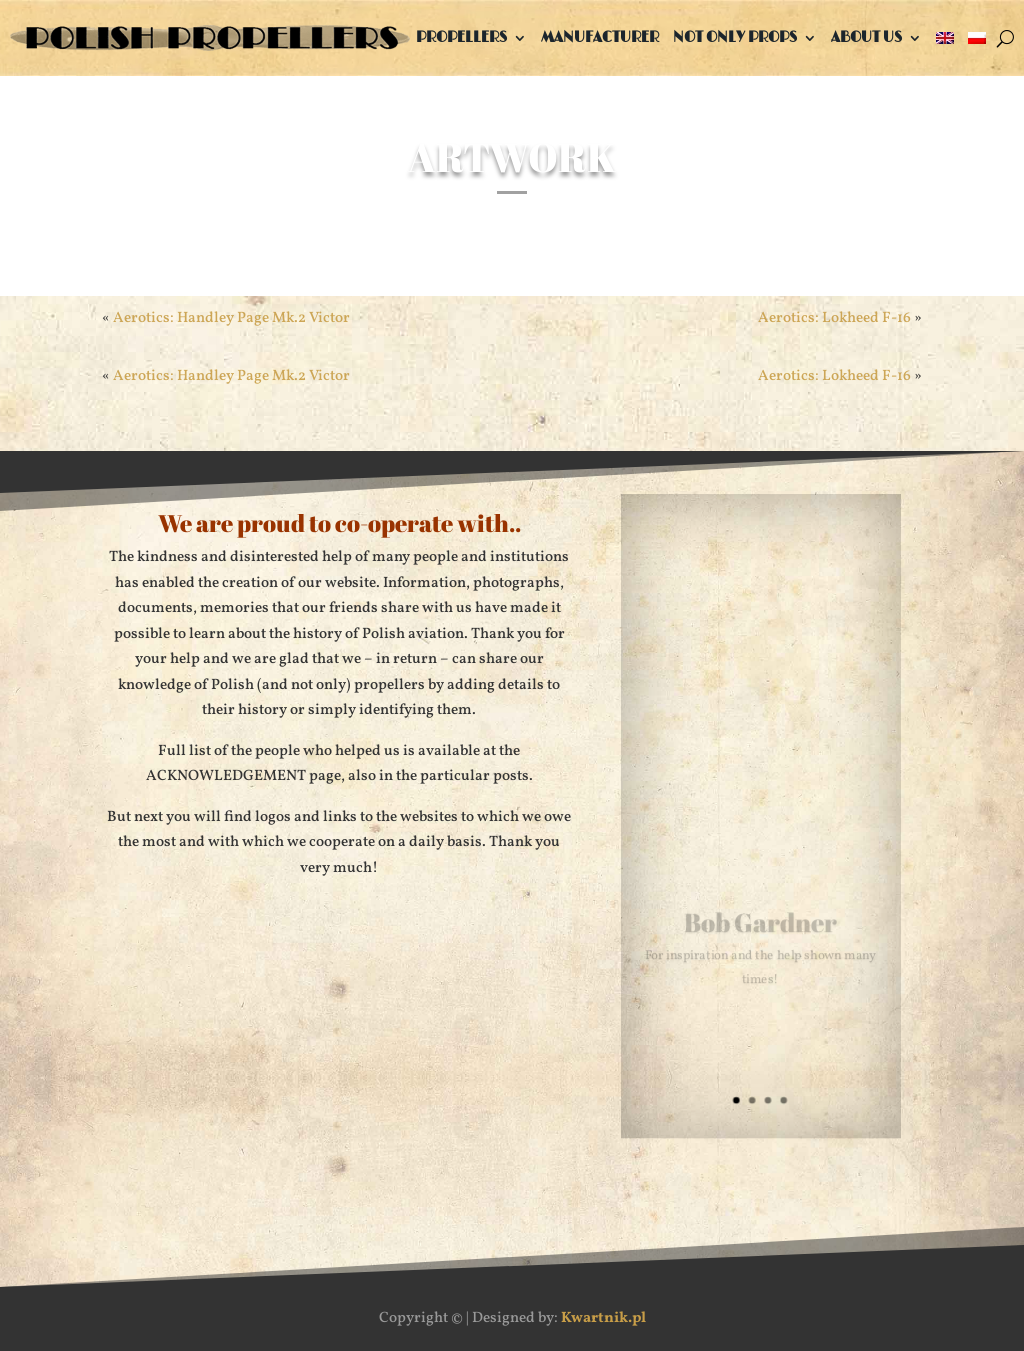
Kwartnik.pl (603, 1318)
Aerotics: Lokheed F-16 (834, 376)
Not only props (735, 37)
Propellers (461, 37)
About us (866, 37)
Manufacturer (600, 37)
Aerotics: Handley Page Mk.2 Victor (231, 376)
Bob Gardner (760, 924)
